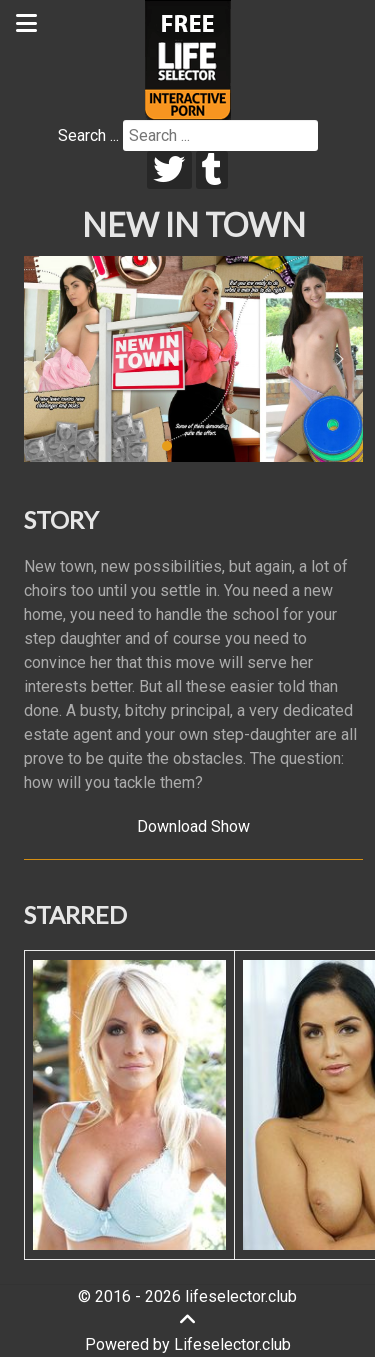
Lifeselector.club (232, 1344)
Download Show (193, 826)
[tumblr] (212, 170)
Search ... (88, 135)
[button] (47, 359)
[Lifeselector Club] (188, 58)
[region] (193, 359)
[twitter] (169, 170)
